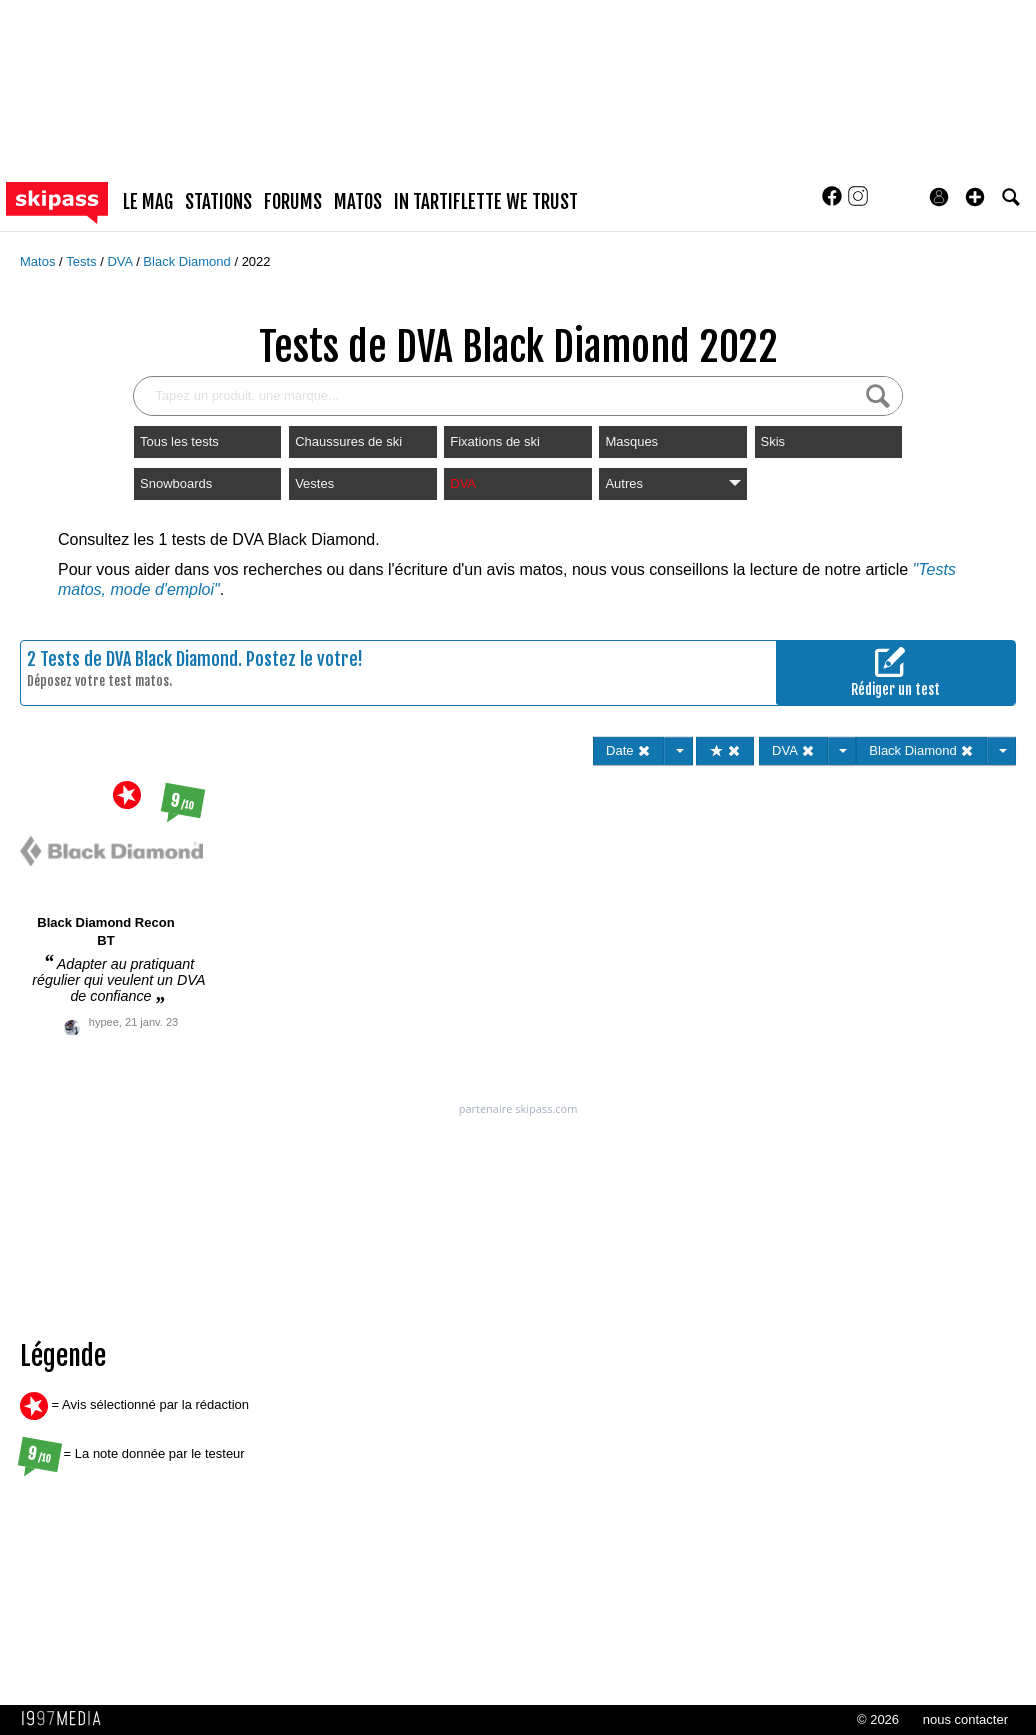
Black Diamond (188, 261)
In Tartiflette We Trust (486, 202)
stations (218, 202)
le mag (148, 202)
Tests (83, 261)
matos (358, 202)
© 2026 (878, 1719)
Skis (773, 441)
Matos (39, 261)
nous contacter (965, 1719)
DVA (121, 261)
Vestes (314, 483)
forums (293, 202)
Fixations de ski (495, 441)
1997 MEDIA (67, 1719)
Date (628, 750)
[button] (975, 197)
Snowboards (176, 483)
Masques (631, 441)
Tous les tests (179, 441)
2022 (256, 261)
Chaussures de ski (348, 441)
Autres (672, 483)
